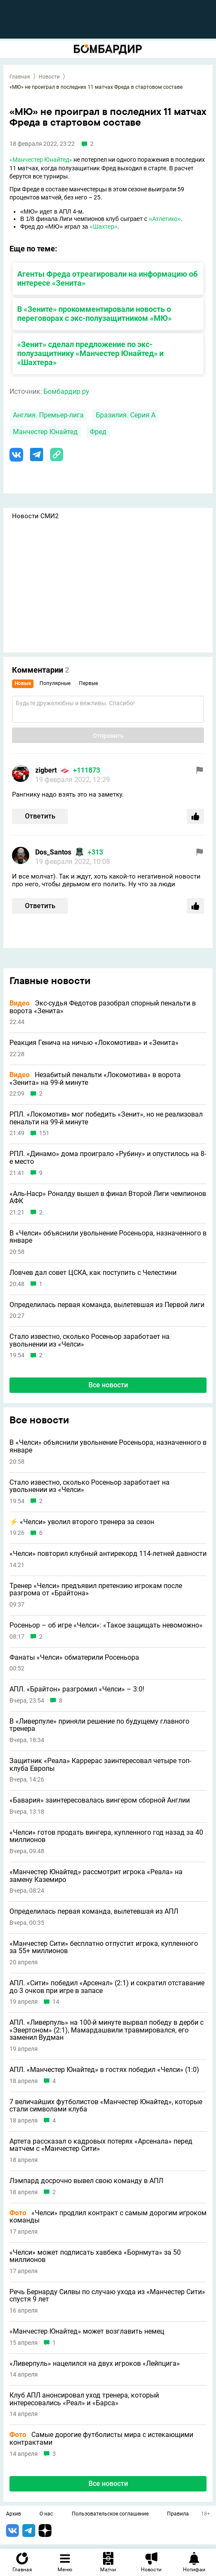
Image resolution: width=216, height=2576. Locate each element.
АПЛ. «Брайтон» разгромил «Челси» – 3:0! (76, 1689)
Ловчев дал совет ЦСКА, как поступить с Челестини (92, 1273)
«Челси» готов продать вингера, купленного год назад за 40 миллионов (106, 1836)
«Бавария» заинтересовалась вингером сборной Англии (99, 1800)
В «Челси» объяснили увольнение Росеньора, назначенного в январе (108, 1236)
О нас (46, 2514)
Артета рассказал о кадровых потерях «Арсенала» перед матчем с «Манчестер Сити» (100, 2145)
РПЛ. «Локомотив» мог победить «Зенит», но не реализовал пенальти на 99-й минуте (106, 1118)
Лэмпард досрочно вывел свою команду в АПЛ (86, 2181)
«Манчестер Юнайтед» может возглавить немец (86, 2331)
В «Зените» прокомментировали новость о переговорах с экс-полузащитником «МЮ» (94, 314)
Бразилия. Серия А (125, 415)
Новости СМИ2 (35, 516)
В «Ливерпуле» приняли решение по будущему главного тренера (99, 1725)
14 (55, 2002)
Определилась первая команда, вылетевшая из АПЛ (93, 1911)
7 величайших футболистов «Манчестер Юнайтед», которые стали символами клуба (105, 2105)
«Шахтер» (104, 226)
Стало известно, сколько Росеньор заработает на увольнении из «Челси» (89, 1340)
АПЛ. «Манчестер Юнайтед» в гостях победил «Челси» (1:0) (104, 2070)
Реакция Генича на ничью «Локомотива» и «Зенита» (94, 1043)
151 (44, 1133)
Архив (13, 2514)
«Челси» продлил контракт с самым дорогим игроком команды (108, 2216)
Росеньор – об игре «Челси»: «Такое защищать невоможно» (106, 1625)
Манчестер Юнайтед (45, 432)
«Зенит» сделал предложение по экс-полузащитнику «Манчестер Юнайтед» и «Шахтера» (90, 353)
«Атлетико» (165, 218)
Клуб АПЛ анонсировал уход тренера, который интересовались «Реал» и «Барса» (84, 2399)
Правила (178, 2514)
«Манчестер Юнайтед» (40, 159)
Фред (98, 432)
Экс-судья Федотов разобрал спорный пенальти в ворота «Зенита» (102, 1007)
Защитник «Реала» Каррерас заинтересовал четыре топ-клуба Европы (100, 1764)
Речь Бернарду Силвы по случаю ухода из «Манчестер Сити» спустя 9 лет (107, 2295)
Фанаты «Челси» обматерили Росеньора (74, 1657)
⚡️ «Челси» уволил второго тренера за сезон (81, 1522)
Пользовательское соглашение (110, 2514)
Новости (49, 77)
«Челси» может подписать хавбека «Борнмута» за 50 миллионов (95, 2256)
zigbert (46, 770)
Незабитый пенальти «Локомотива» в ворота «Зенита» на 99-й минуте (95, 1078)
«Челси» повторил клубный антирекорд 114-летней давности (108, 1554)
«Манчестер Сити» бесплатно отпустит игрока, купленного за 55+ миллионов (103, 1947)
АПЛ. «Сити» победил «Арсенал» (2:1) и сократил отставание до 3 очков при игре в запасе (106, 1986)
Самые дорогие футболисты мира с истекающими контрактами (101, 2438)
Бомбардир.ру (66, 391)
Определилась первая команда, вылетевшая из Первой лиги (106, 1305)
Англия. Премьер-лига (48, 415)
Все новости (108, 1385)
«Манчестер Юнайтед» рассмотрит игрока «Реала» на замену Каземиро (96, 1875)
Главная (19, 77)
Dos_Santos (53, 852)
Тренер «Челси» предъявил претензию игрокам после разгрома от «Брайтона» (95, 1589)
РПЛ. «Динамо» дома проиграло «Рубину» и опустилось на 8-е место (107, 1157)
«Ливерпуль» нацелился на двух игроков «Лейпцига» (94, 2364)
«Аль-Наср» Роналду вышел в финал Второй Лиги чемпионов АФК (107, 1197)
